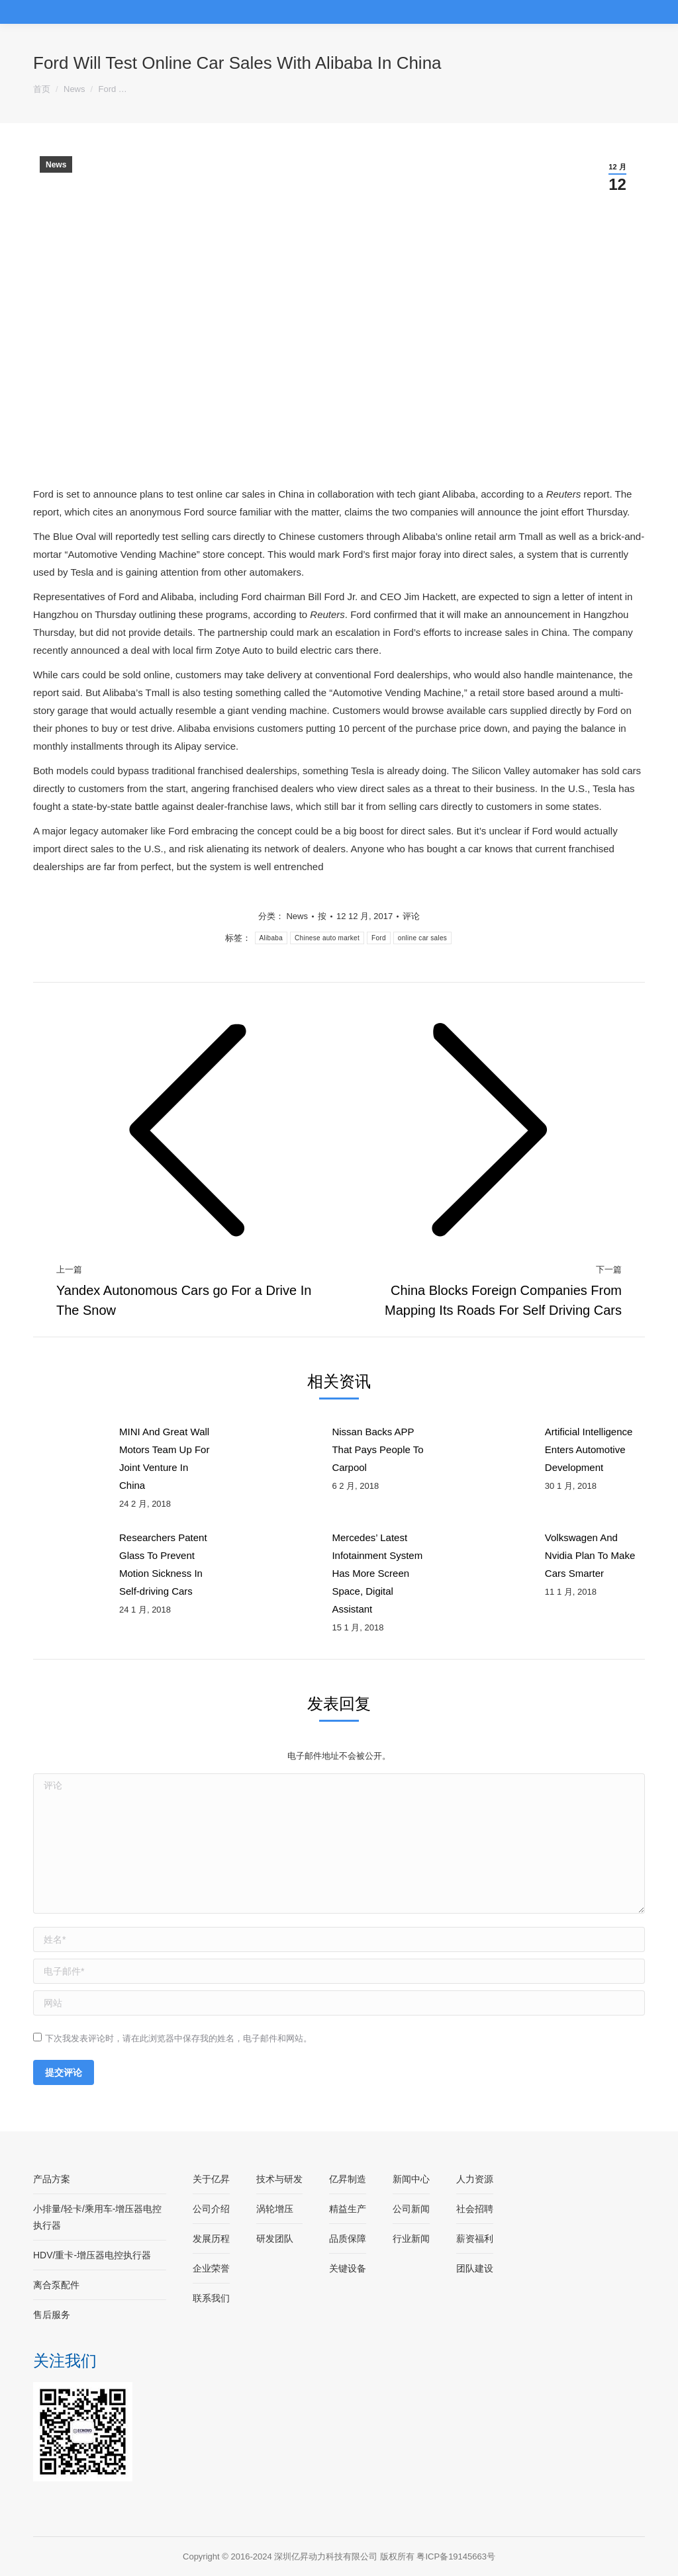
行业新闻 (411, 2238)
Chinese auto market (327, 938)
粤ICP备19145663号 (455, 2556)
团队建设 (474, 2268)
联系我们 (211, 2298)
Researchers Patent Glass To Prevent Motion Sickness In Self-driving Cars (163, 1564)
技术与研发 (279, 2179)
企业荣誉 (211, 2268)
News (56, 164)
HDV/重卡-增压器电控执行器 (92, 2255)
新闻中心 (411, 2179)
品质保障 (347, 2238)
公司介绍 (211, 2208)
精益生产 (347, 2208)
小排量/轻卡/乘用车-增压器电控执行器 (97, 2217)
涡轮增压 (274, 2208)
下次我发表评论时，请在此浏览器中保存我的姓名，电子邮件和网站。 (178, 2038)
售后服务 (51, 2314)
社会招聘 (474, 2208)
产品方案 (51, 2179)
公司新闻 (411, 2208)
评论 (411, 916)
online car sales (422, 938)
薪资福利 (474, 2238)
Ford (378, 938)
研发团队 (274, 2238)
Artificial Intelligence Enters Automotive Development (589, 1449)
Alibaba (271, 938)
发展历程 (211, 2238)
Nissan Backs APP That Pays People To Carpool (377, 1449)
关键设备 (347, 2268)
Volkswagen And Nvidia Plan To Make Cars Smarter (590, 1555)
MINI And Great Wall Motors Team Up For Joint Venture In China (164, 1458)
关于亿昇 (211, 2179)
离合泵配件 (56, 2285)
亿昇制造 (347, 2179)
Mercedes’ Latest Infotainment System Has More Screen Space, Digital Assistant (377, 1573)
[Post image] (69, 1452)
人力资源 (474, 2179)
